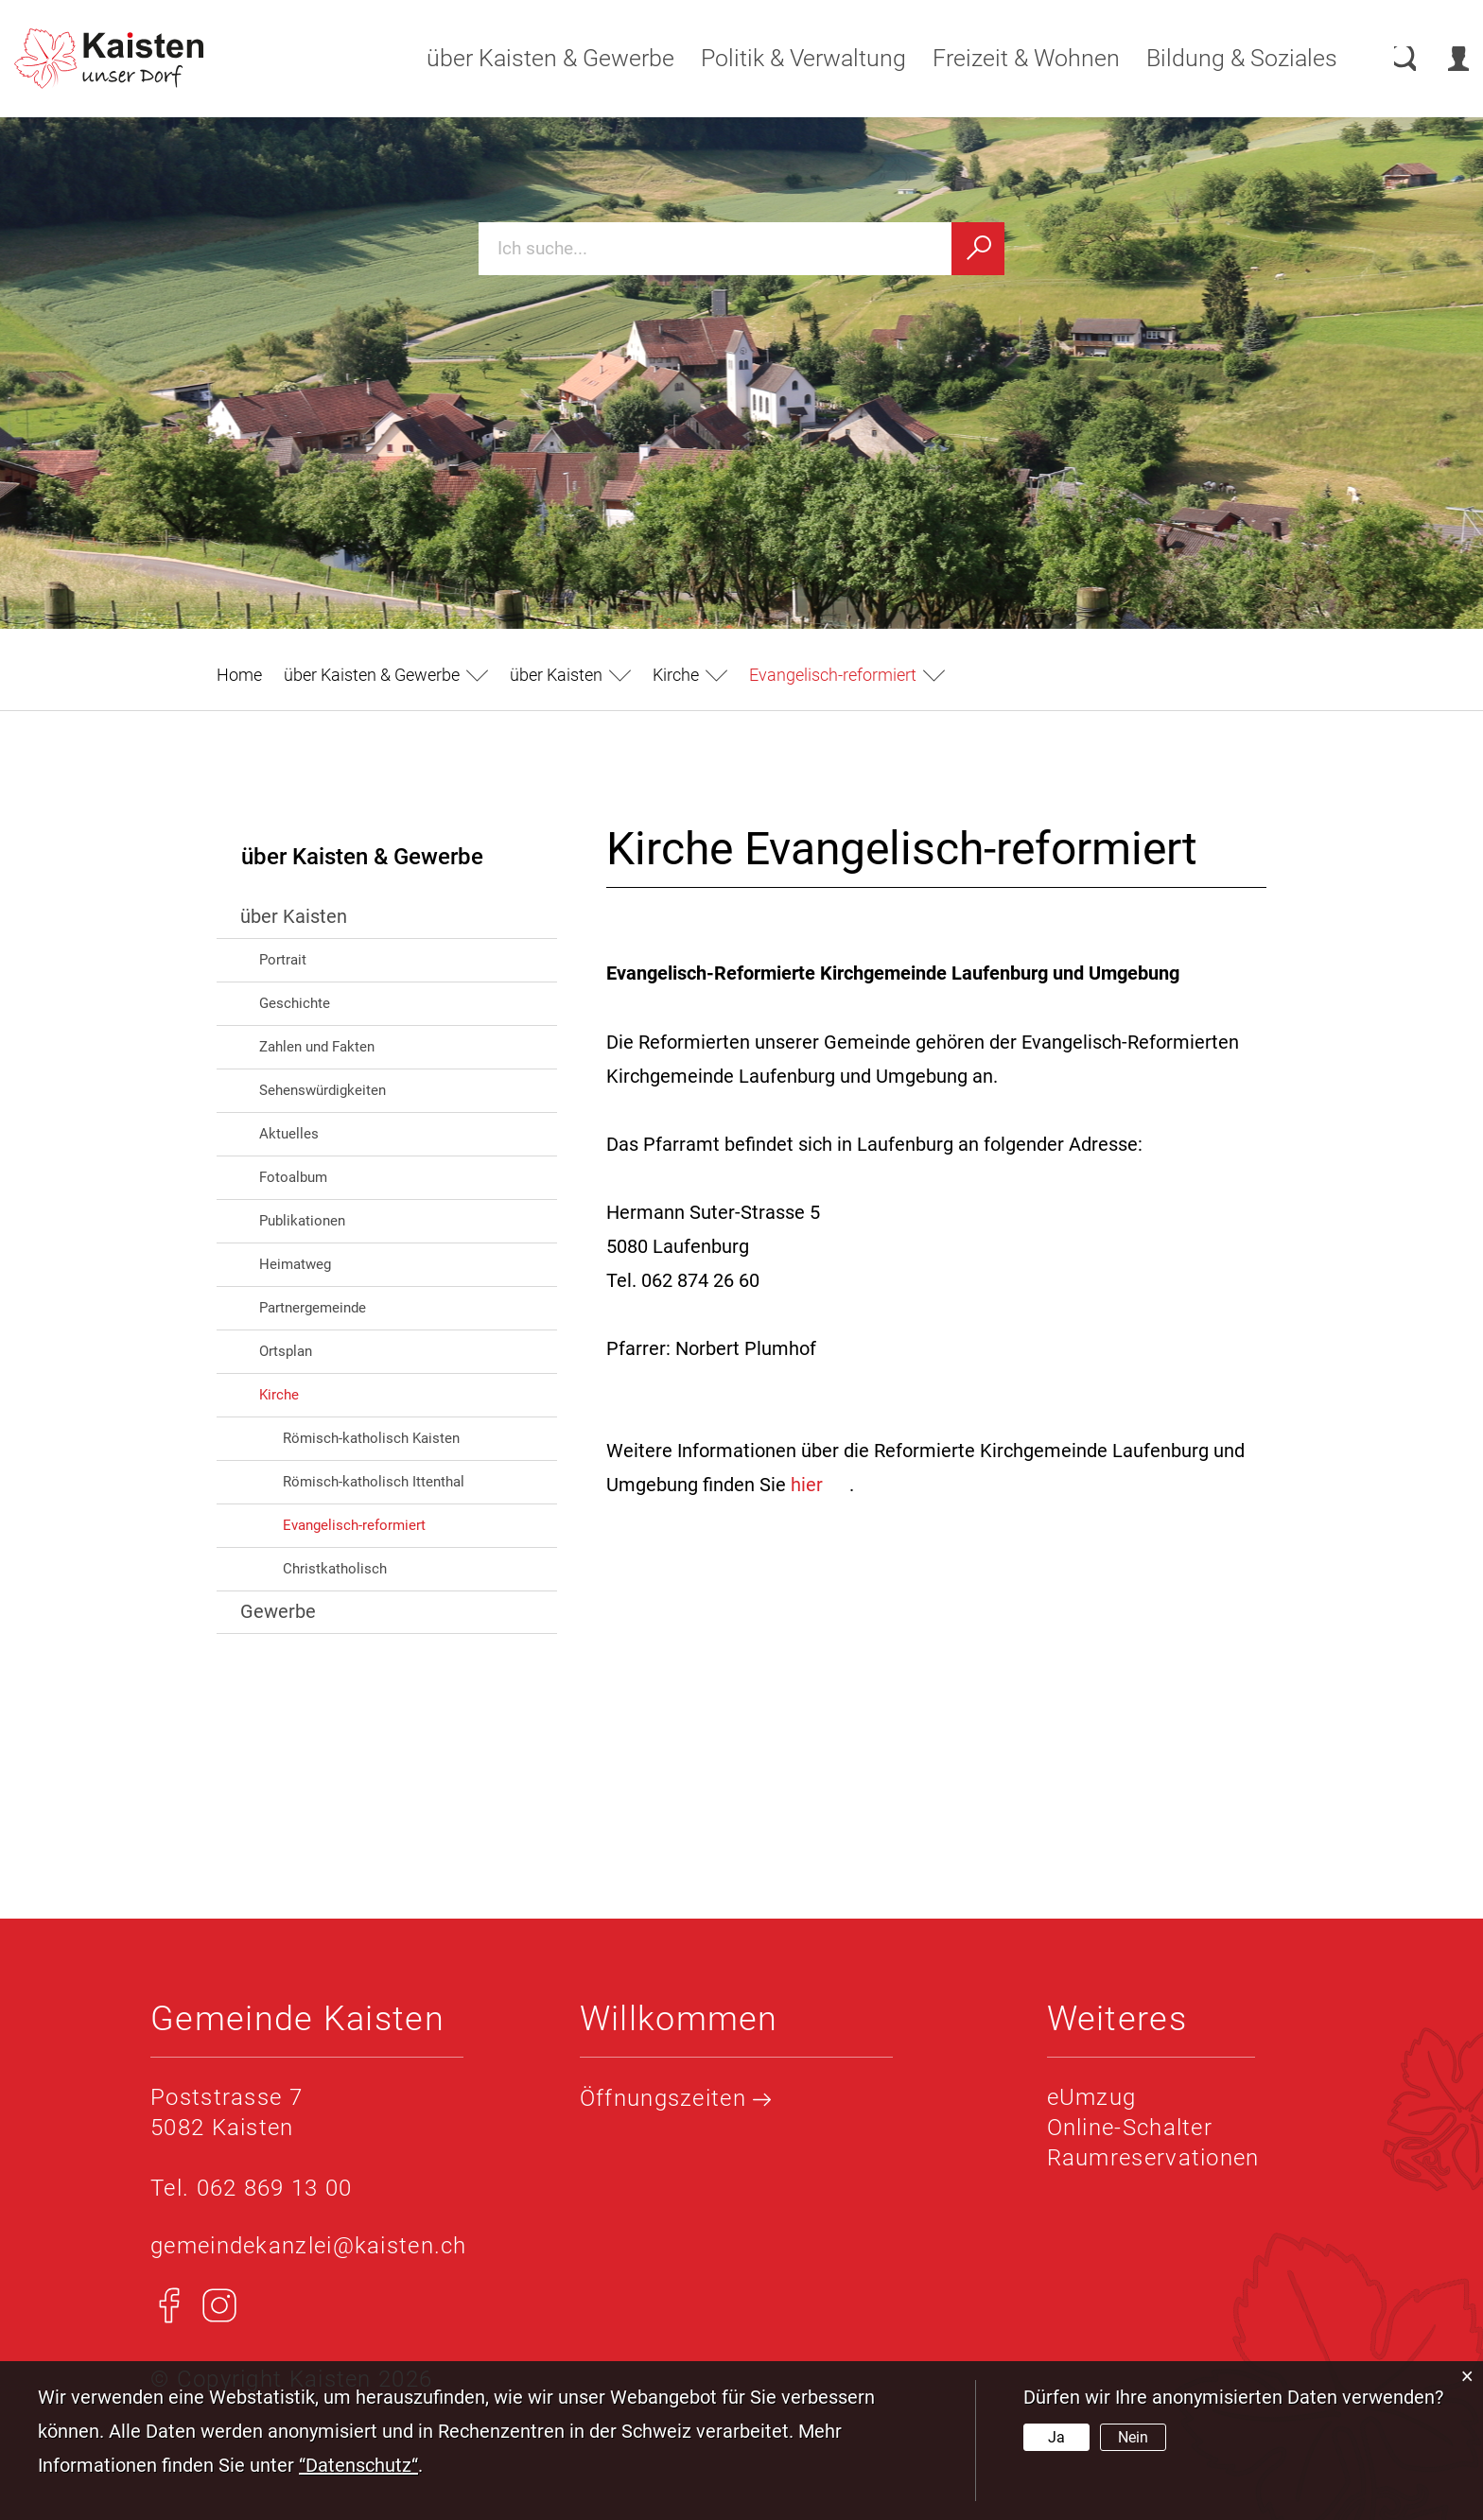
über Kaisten (293, 916)
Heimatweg (295, 1264)
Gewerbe (278, 1611)
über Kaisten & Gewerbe (532, 58)
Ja (1056, 2437)
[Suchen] (977, 248)
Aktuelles (289, 1133)
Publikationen (302, 1220)
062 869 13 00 (275, 2188)
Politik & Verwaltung (785, 58)
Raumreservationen (1153, 2158)
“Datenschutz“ (358, 2465)
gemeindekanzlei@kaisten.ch (308, 2246)
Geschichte (294, 1003)
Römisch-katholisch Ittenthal (373, 1481)
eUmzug (1092, 2097)
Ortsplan (285, 1351)
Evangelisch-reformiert (395, 1524)
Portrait (282, 959)
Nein (1133, 2437)
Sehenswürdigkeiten (322, 1090)
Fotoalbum (293, 1177)
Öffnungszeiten (676, 2098)
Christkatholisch (335, 1568)
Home (239, 675)
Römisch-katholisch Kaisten (371, 1438)
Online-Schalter (1130, 2127)
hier (820, 1484)
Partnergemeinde (312, 1307)
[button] (386, 675)
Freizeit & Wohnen (1008, 58)
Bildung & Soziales (1223, 58)
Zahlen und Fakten (317, 1046)
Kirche (279, 1394)
